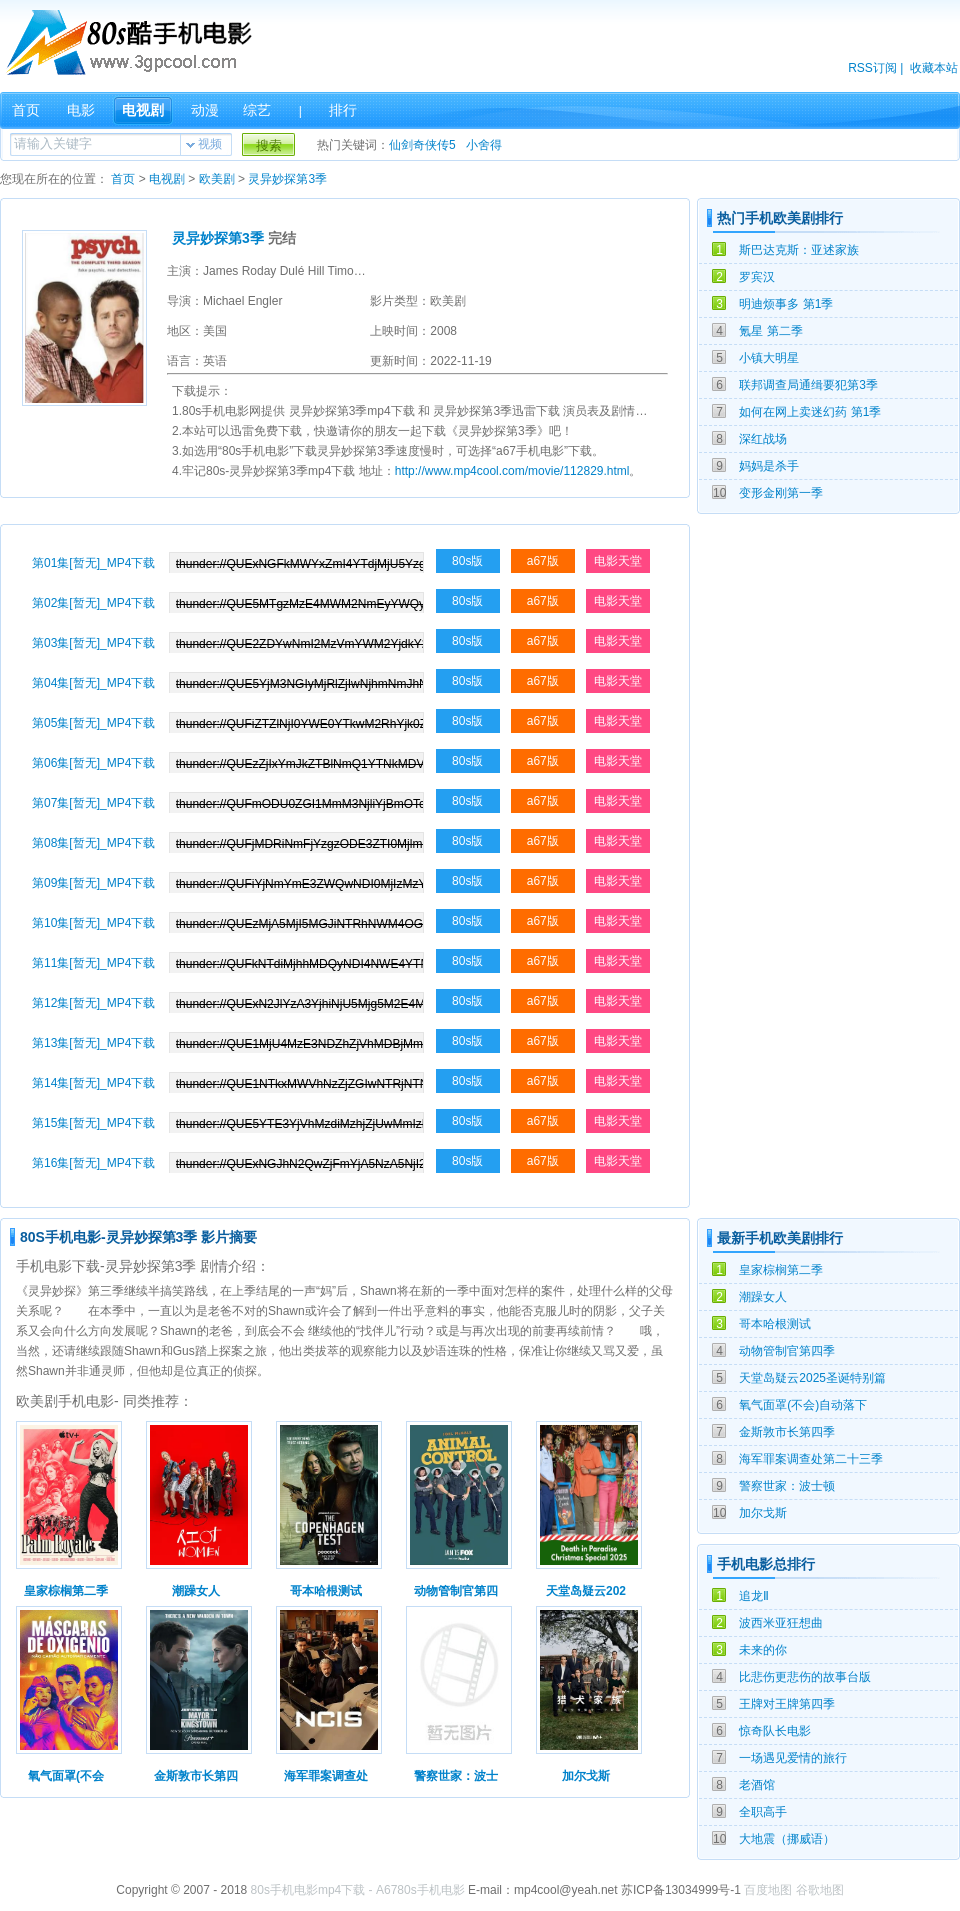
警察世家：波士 (456, 1776)
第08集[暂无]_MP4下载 (93, 843)
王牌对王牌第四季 (787, 1704)
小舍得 (484, 145)
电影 (81, 110)
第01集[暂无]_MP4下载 (93, 563)
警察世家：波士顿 (787, 1486)
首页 (26, 110)
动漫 (205, 110)
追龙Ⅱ (754, 1596)
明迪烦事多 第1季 (786, 304)
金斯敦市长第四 (196, 1776)
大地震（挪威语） (787, 1839)
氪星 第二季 (770, 331)
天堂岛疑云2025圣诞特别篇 (812, 1378)
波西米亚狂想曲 (781, 1623)
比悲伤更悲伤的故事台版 (805, 1677)
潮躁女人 (763, 1297)
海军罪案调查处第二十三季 (811, 1459)
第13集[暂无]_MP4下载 (93, 1043)
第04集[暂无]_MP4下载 (93, 683)
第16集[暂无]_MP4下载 (93, 1163)
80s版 (467, 561)
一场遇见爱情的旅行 (793, 1758)
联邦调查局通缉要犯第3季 (808, 385)
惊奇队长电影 (775, 1731)
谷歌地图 (820, 1890)
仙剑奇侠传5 (422, 145)
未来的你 (763, 1650)
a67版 (543, 561)
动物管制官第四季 (787, 1351)
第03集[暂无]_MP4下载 (93, 643)
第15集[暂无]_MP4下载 (93, 1123)
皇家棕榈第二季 (781, 1270)
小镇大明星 (769, 358)
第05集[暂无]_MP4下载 (93, 723)
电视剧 (143, 110)
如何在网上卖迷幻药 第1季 (810, 412)
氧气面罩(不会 (66, 1776)
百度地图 (768, 1890)
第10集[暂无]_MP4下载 (93, 923)
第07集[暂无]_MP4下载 (93, 803)
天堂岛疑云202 (586, 1591)
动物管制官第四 (456, 1591)
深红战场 (763, 439)
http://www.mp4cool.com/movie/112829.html (512, 471)
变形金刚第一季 (781, 493)
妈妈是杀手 (769, 466)
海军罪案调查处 (326, 1776)
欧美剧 (217, 179)
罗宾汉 (757, 277)
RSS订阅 (872, 68)
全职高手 (763, 1812)
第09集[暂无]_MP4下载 (93, 883)
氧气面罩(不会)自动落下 (803, 1405)
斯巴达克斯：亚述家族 (799, 250)
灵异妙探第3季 (287, 179)
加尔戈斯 (763, 1513)
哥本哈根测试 (775, 1324)
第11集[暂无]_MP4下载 (93, 963)
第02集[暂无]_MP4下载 (93, 603)
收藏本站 (934, 68)
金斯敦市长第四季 (787, 1432)
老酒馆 (757, 1785)
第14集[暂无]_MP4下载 (93, 1083)
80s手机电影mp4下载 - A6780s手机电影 (358, 1890)
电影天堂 (618, 561)
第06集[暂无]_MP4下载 (93, 763)
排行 (343, 110)
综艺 (257, 110)
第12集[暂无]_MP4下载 (93, 1003)
